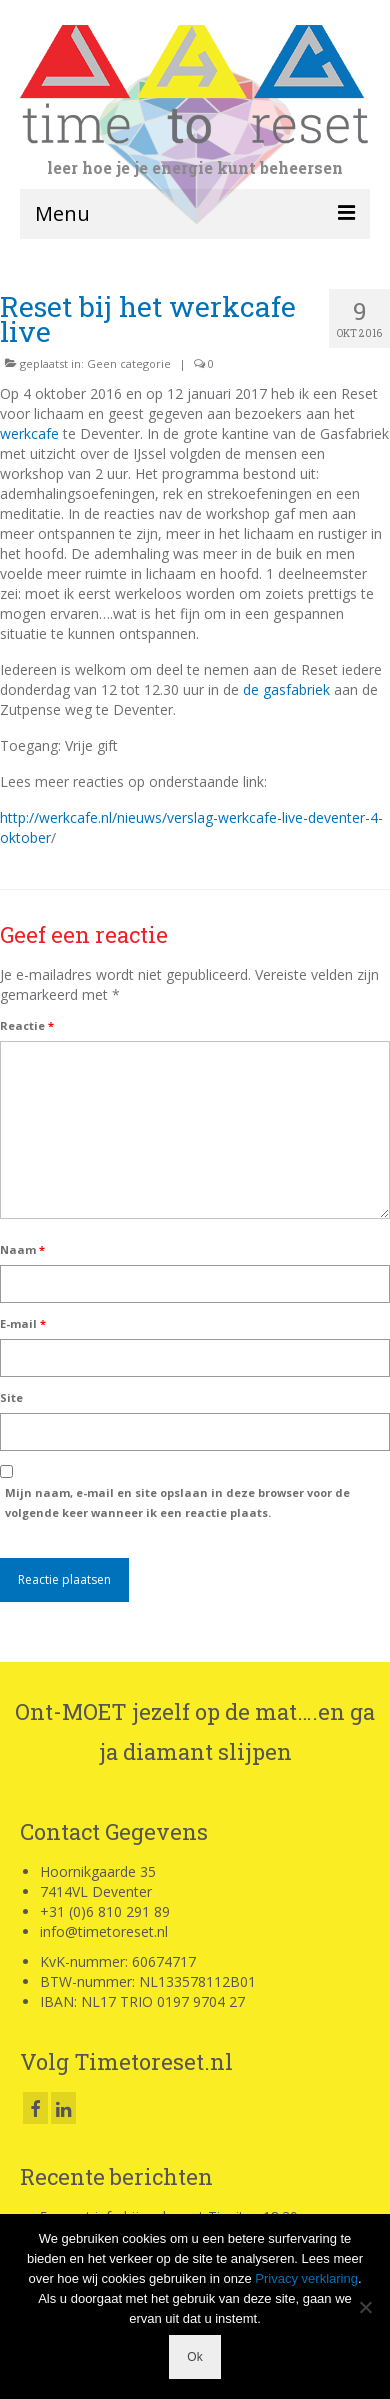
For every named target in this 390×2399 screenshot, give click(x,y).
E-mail (23, 1323)
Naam (22, 1249)
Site (11, 1397)
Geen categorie (129, 363)
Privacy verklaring (306, 2278)
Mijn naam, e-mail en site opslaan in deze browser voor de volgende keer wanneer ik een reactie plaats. (177, 1502)
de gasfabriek (286, 689)
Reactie (27, 1025)
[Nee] (365, 2307)
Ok (194, 2357)
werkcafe (29, 433)
